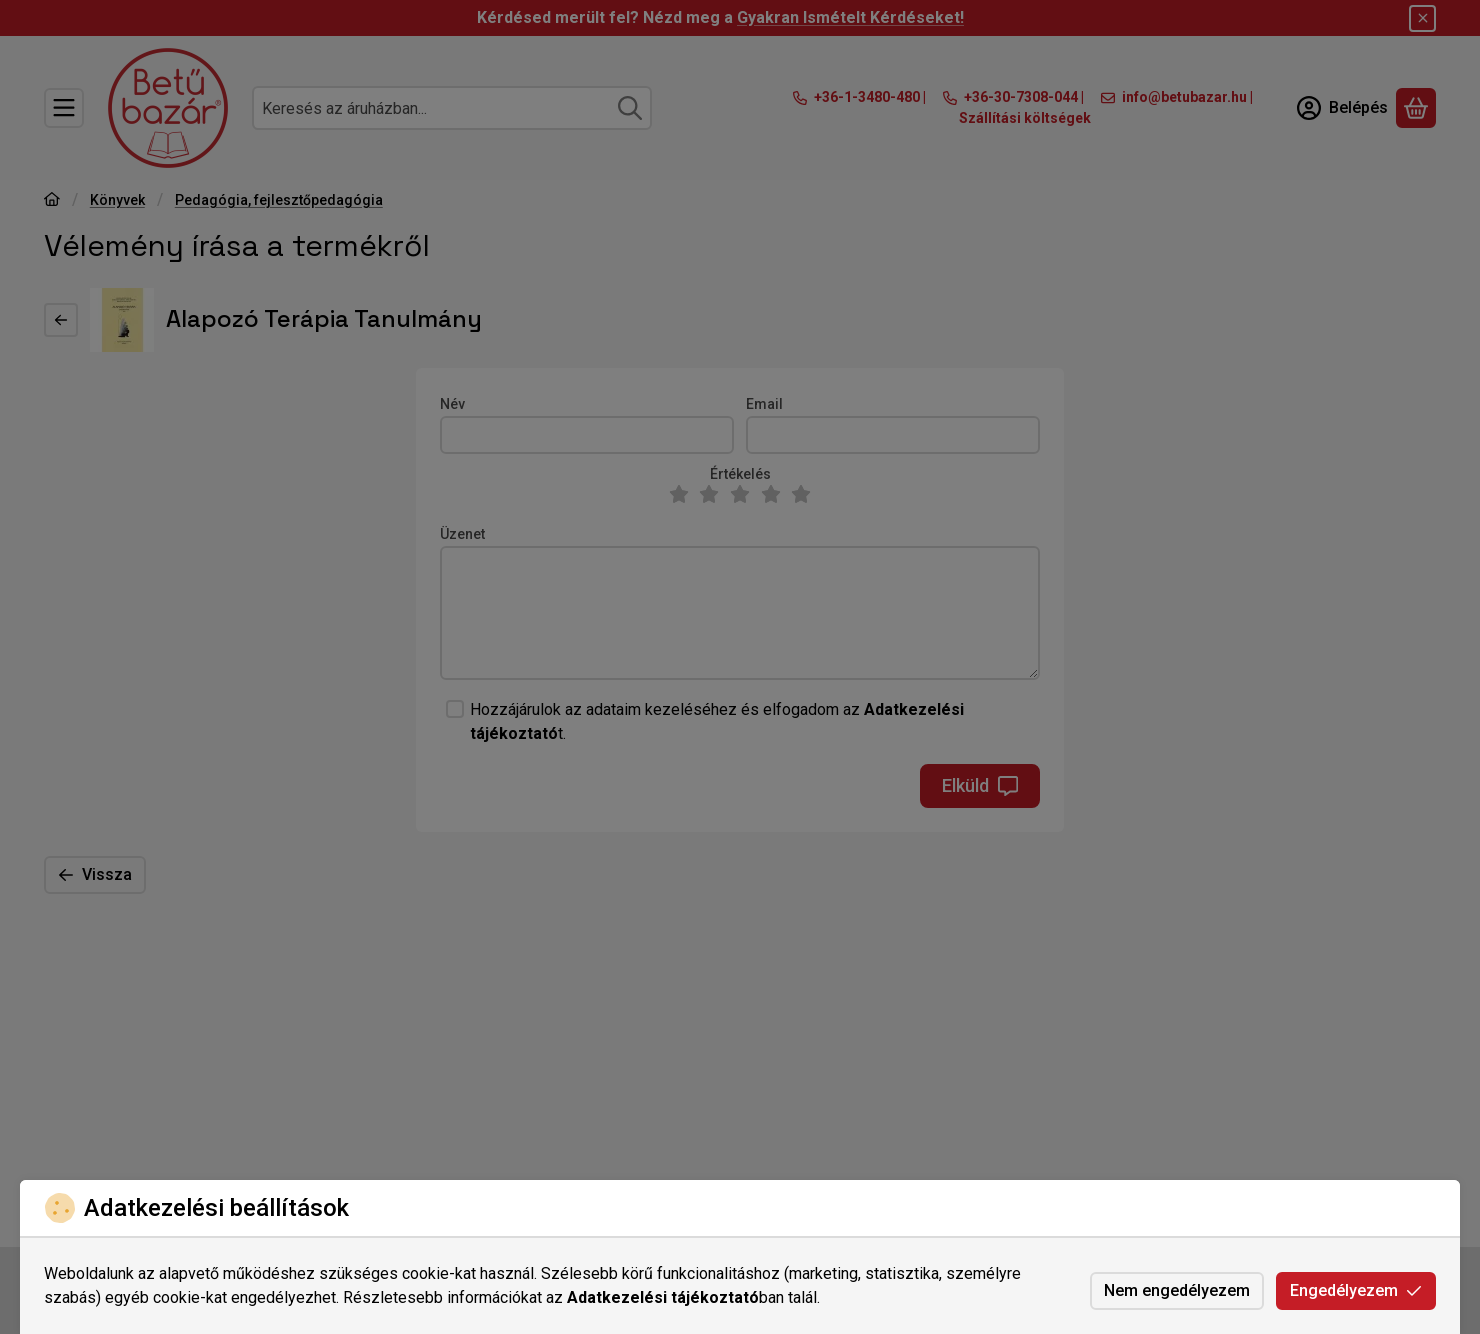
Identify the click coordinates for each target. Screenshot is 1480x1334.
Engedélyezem (1356, 1290)
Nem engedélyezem (1177, 1290)
